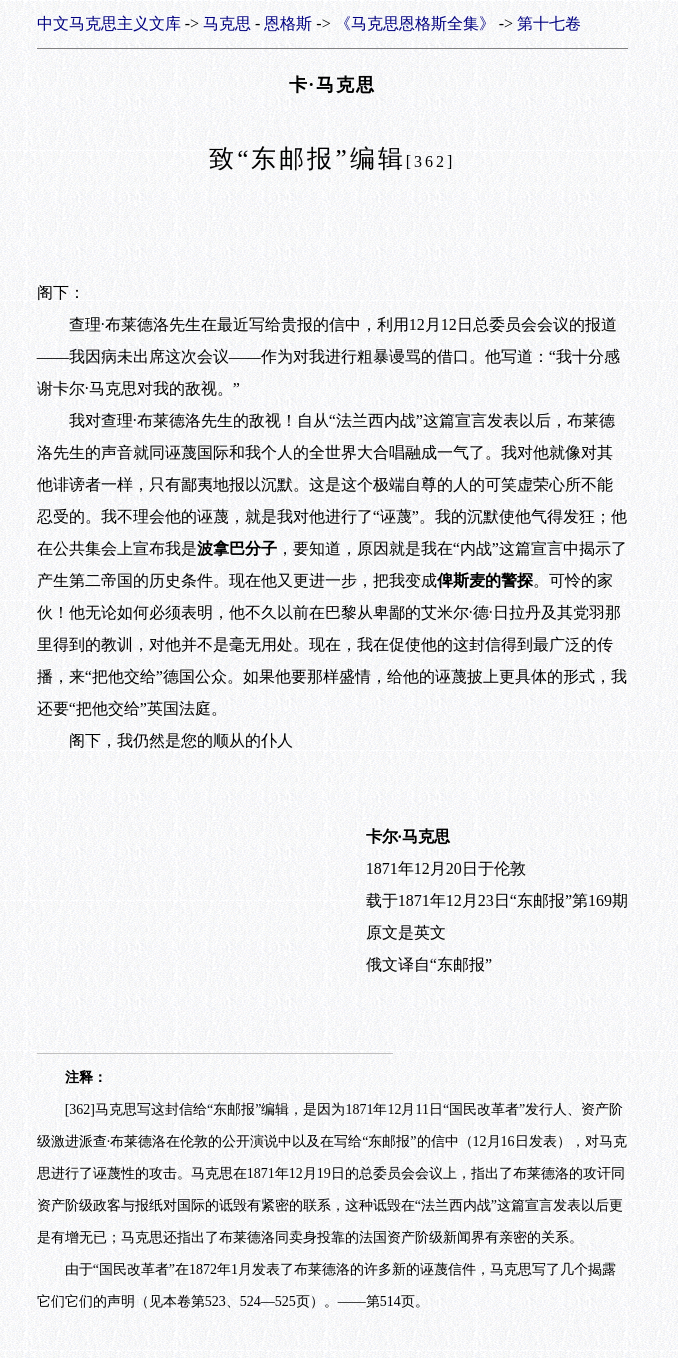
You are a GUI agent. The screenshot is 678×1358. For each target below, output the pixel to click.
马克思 (227, 23)
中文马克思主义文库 (109, 23)
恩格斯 (288, 23)
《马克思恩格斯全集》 (415, 23)
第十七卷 (549, 23)
